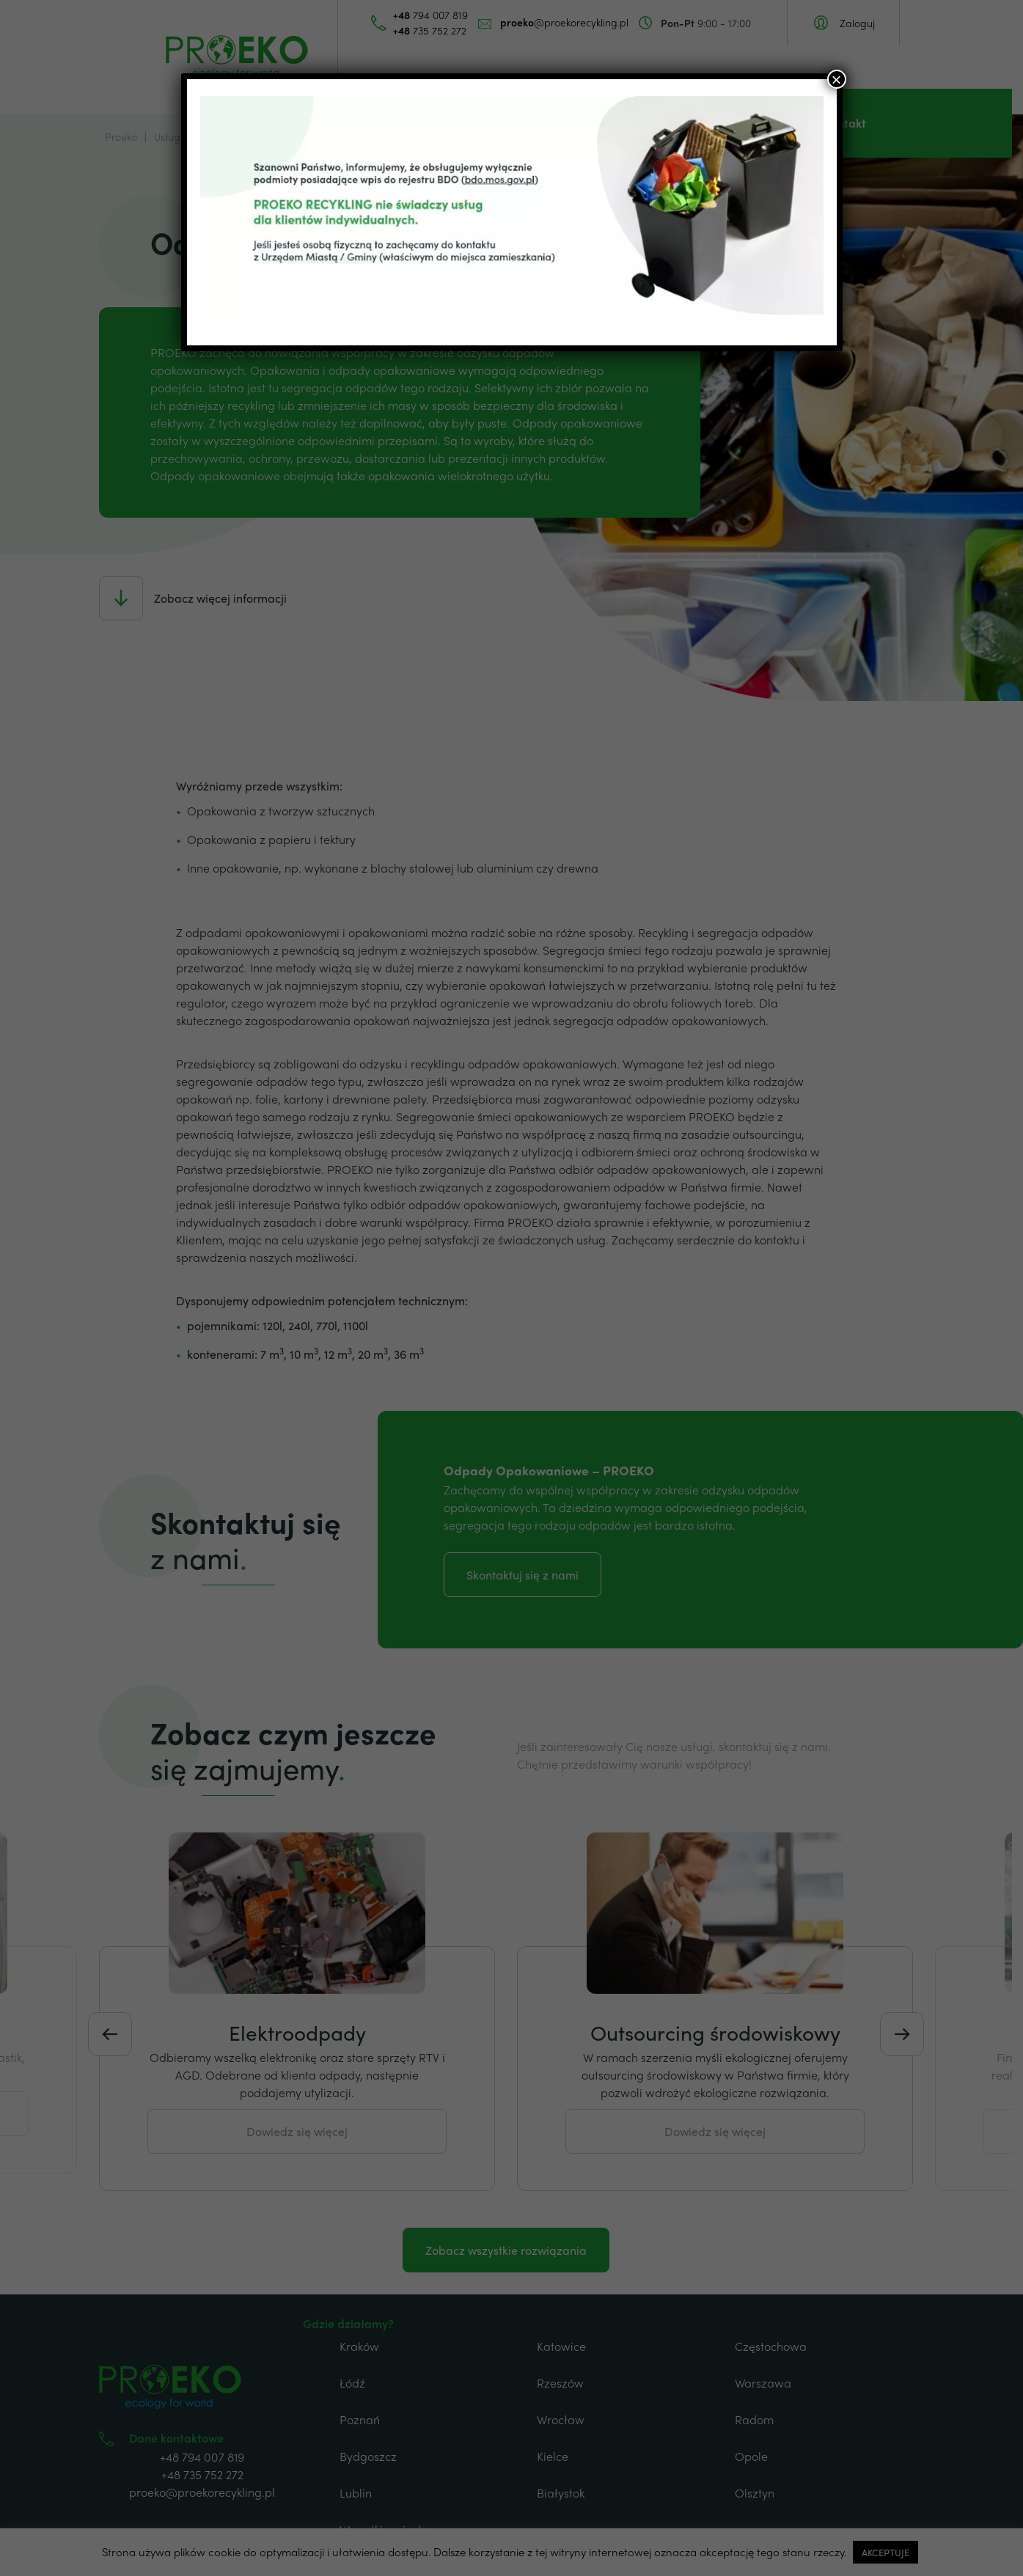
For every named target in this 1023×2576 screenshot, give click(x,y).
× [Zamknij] (836, 79)
